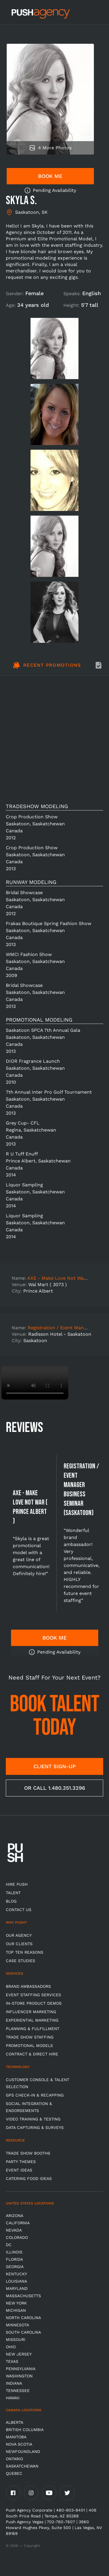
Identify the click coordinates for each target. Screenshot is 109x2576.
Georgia (15, 2266)
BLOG (11, 1901)
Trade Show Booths (28, 2153)
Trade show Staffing (29, 2037)
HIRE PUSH (17, 1884)
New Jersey (19, 2354)
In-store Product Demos (34, 2003)
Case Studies (20, 1960)
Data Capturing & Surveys (35, 2127)
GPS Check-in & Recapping (35, 2095)
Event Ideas (19, 2170)
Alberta (14, 2422)
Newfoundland (23, 2451)
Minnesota (17, 2325)
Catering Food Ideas (29, 2178)
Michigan (16, 2310)
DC (9, 2244)
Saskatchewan (22, 2466)
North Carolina (23, 2317)
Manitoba (16, 2437)
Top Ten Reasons (24, 1952)
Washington (19, 2376)
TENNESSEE (18, 2390)
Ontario (14, 2458)
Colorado (17, 2237)
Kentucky (16, 2274)
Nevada (14, 2230)
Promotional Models (29, 2045)
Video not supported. (34, 1383)
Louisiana (16, 2281)
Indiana (14, 2383)
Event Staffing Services (33, 1994)
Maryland (17, 2288)
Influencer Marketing (31, 2011)
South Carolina (23, 2332)
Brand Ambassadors (28, 1986)
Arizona (14, 2215)
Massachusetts (23, 2295)
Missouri (15, 2339)
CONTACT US (18, 1909)
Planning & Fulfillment (32, 2028)
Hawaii (12, 2397)
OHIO (11, 2346)
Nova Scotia (19, 2444)
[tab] (47, 668)
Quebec (14, 2473)
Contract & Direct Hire (32, 2054)
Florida (14, 2259)
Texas (12, 2361)
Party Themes (21, 2161)
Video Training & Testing (33, 2119)
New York (16, 2303)
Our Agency (19, 1935)
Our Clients (19, 1943)
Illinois (14, 2252)
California (18, 2222)
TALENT (13, 1892)
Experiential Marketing (32, 2020)
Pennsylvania (20, 2368)
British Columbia (25, 2429)
